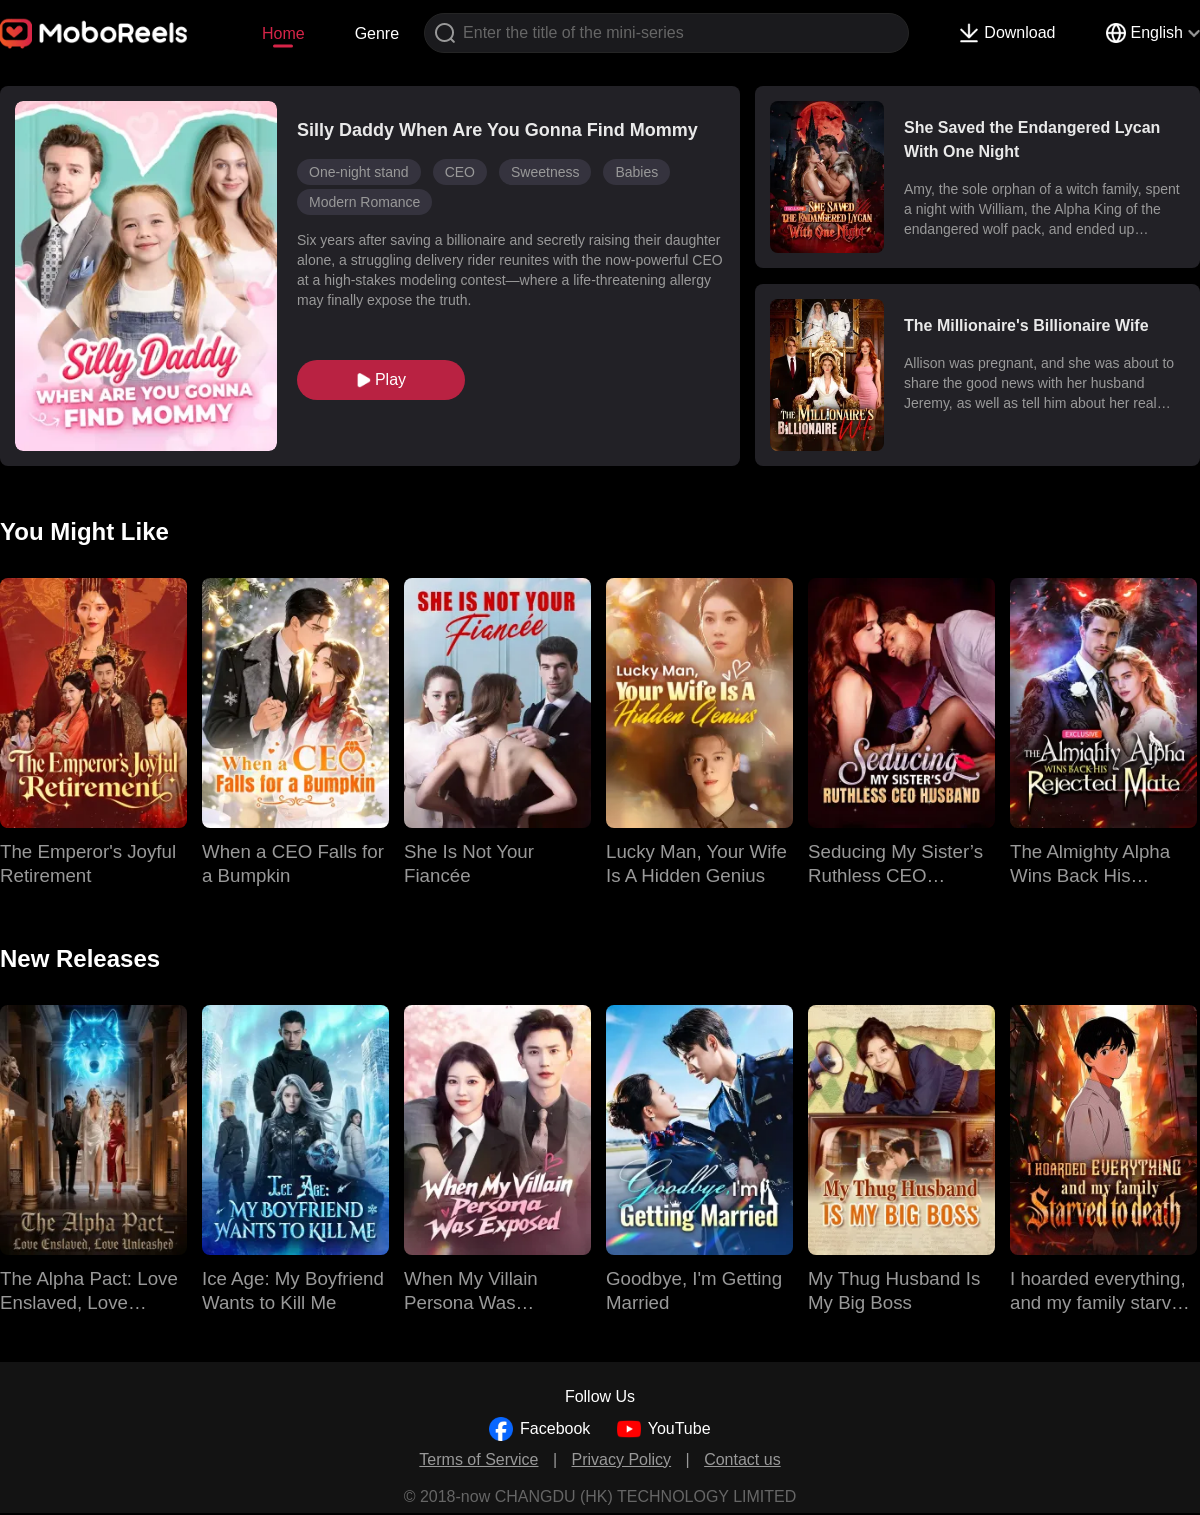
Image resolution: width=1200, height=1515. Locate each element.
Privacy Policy (622, 1459)
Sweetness (545, 172)
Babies (636, 172)
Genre (377, 33)
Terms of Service (478, 1459)
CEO (460, 172)
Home (283, 33)
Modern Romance (364, 202)
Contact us (742, 1459)
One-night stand (359, 172)
